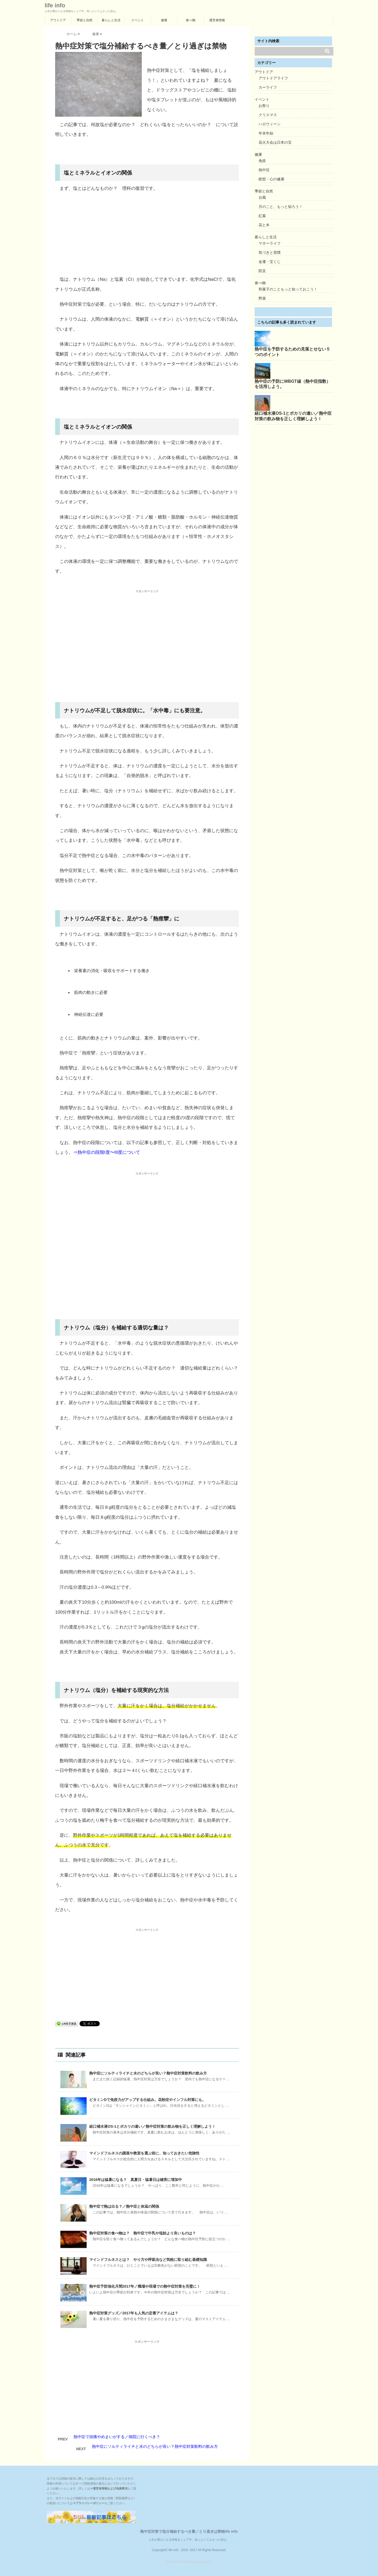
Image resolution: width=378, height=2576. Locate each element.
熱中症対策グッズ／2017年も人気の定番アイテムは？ (133, 2313)
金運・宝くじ (270, 262)
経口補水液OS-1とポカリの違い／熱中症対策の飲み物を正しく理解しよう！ (152, 2126)
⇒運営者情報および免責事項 (109, 2488)
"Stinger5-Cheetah (200, 2561)
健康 (164, 20)
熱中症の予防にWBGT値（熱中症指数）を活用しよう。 (292, 384)
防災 (262, 271)
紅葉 (262, 216)
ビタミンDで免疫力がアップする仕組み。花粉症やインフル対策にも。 (147, 2100)
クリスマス (268, 115)
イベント (137, 20)
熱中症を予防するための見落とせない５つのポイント (292, 352)
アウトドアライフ (273, 78)
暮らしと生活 (111, 20)
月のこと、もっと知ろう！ (281, 206)
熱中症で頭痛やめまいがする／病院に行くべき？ (117, 2436)
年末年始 (266, 133)
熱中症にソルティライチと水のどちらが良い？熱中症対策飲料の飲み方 (148, 2073)
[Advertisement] (147, 235)
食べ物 (190, 20)
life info (55, 5)
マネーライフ (270, 243)
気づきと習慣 (270, 252)
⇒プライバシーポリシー (88, 2503)
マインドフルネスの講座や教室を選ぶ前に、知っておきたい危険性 (144, 2153)
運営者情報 (217, 20)
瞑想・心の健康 (271, 179)
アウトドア (58, 20)
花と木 (264, 225)
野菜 (262, 298)
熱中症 (264, 170)
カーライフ (268, 87)
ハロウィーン (270, 124)
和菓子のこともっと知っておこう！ (288, 289)
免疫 (262, 161)
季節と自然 (84, 20)
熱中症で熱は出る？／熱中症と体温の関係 (124, 2206)
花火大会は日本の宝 (275, 142)
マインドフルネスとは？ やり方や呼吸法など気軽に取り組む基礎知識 (148, 2259)
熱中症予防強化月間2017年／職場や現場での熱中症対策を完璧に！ (144, 2286)
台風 (262, 197)
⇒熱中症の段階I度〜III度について (106, 1152)
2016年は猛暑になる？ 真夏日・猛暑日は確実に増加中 (135, 2180)
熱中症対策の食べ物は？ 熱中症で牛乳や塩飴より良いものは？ (142, 2233)
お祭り (264, 106)
